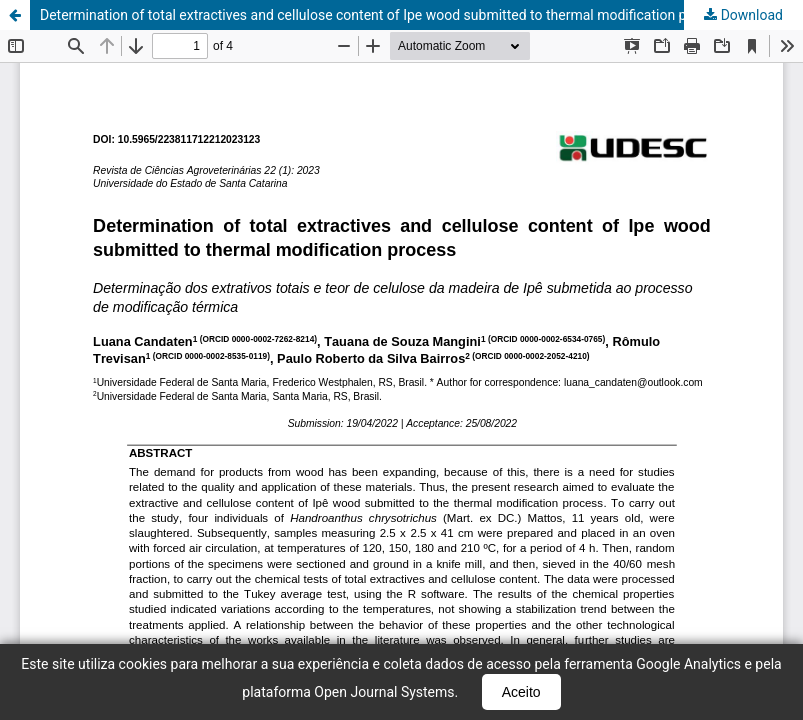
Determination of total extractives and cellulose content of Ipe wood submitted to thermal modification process (384, 15)
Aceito (521, 692)
